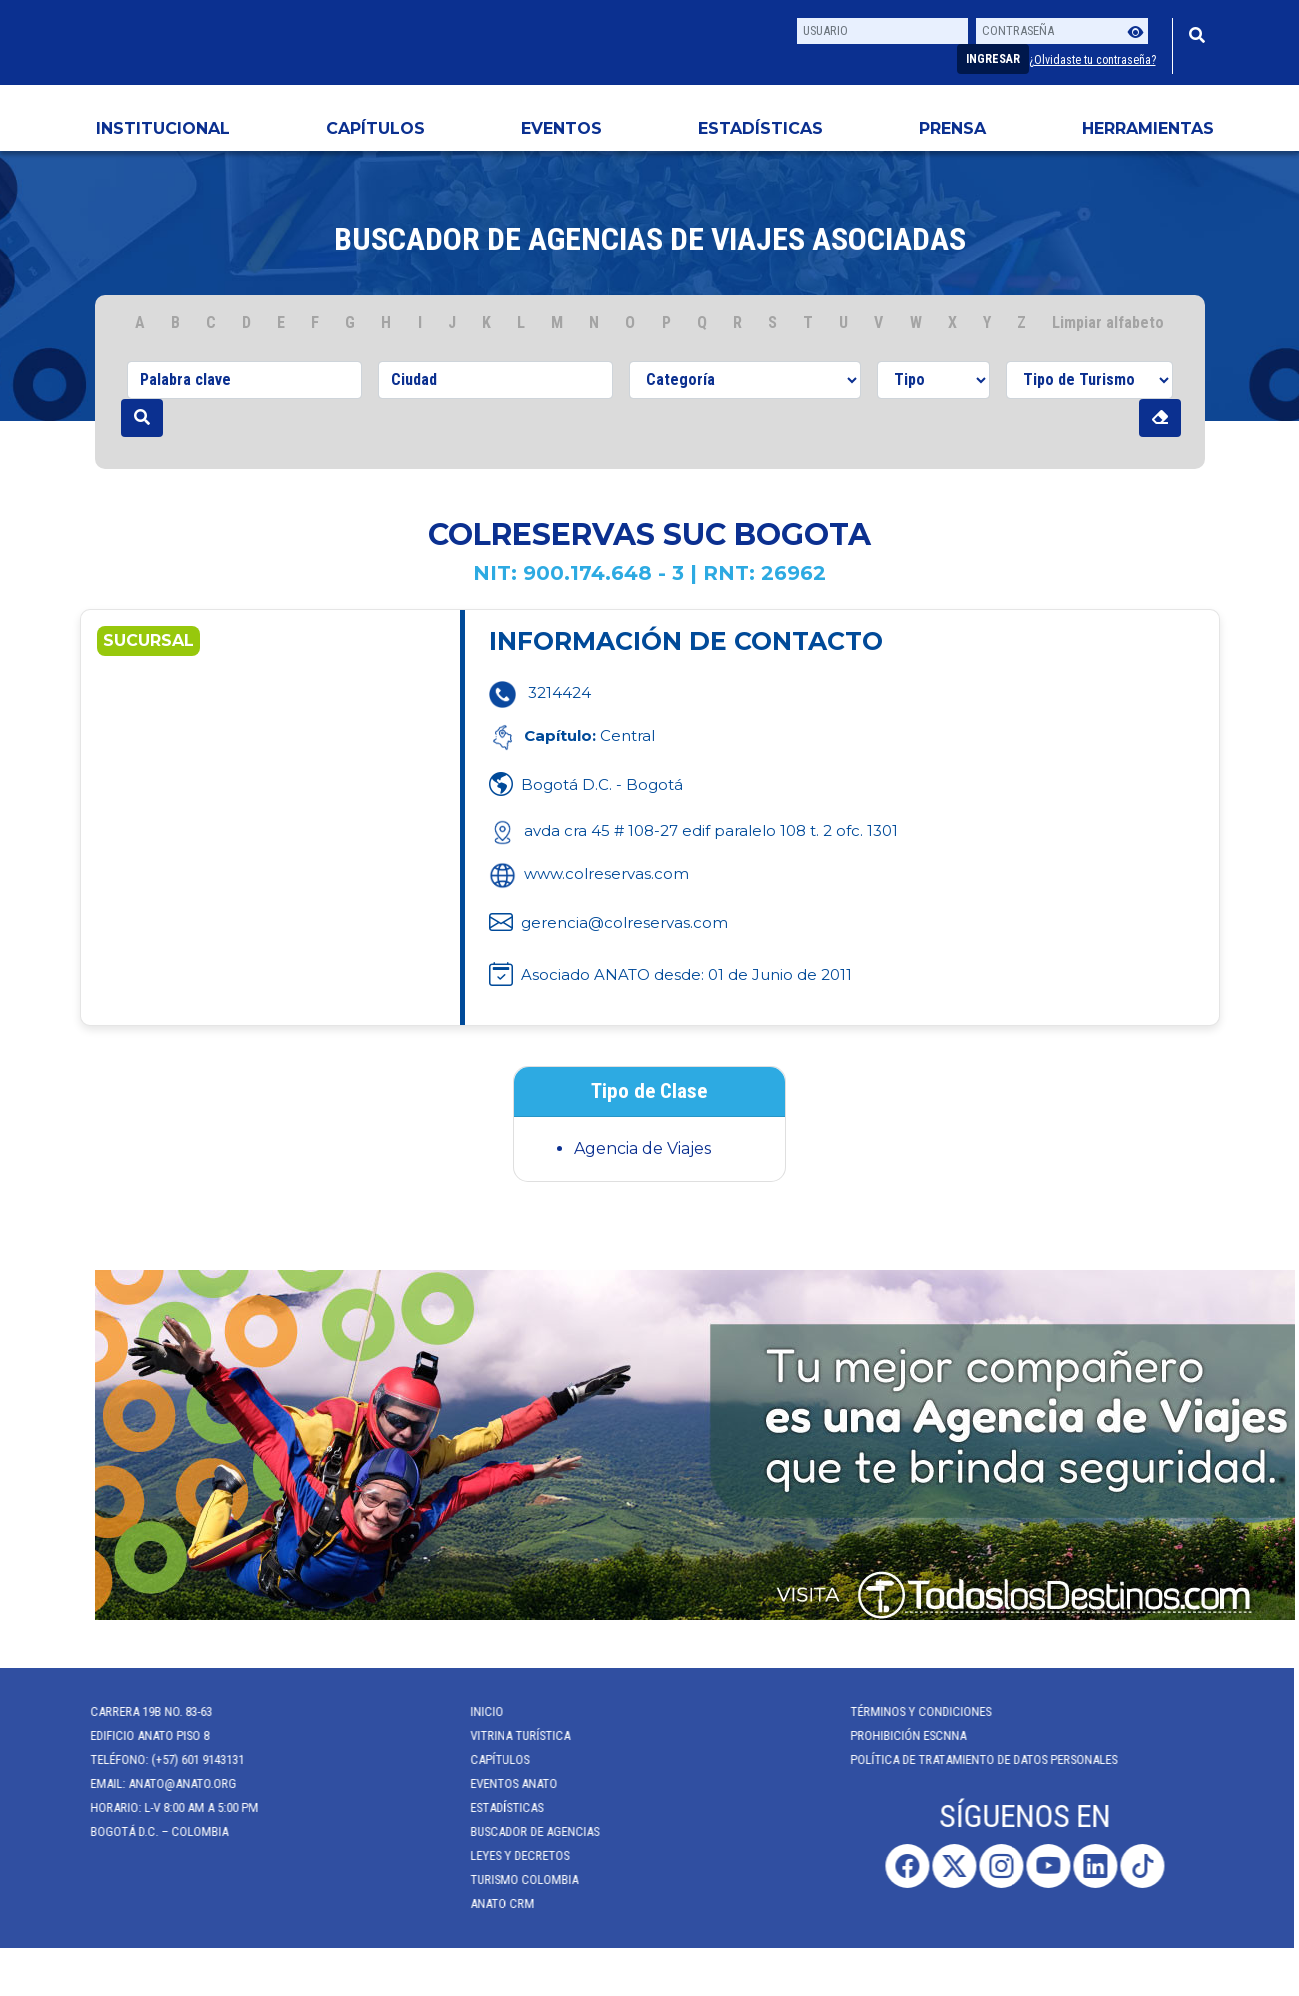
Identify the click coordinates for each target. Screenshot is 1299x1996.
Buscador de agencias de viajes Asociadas (650, 239)
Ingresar (993, 59)
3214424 (559, 692)
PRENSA (952, 128)
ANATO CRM (491, 1903)
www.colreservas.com (589, 873)
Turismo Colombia (513, 1879)
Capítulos (375, 128)
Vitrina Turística (509, 1735)
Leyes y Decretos (508, 1855)
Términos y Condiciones (909, 1711)
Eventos (561, 128)
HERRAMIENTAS (1148, 128)
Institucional (163, 128)
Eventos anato (502, 1783)
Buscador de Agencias (523, 1831)
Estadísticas (760, 128)
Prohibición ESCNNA (897, 1735)
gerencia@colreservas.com (624, 922)
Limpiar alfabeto (1108, 322)
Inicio (475, 1711)
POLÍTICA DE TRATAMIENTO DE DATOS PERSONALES (972, 1759)
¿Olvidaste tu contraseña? (1092, 60)
